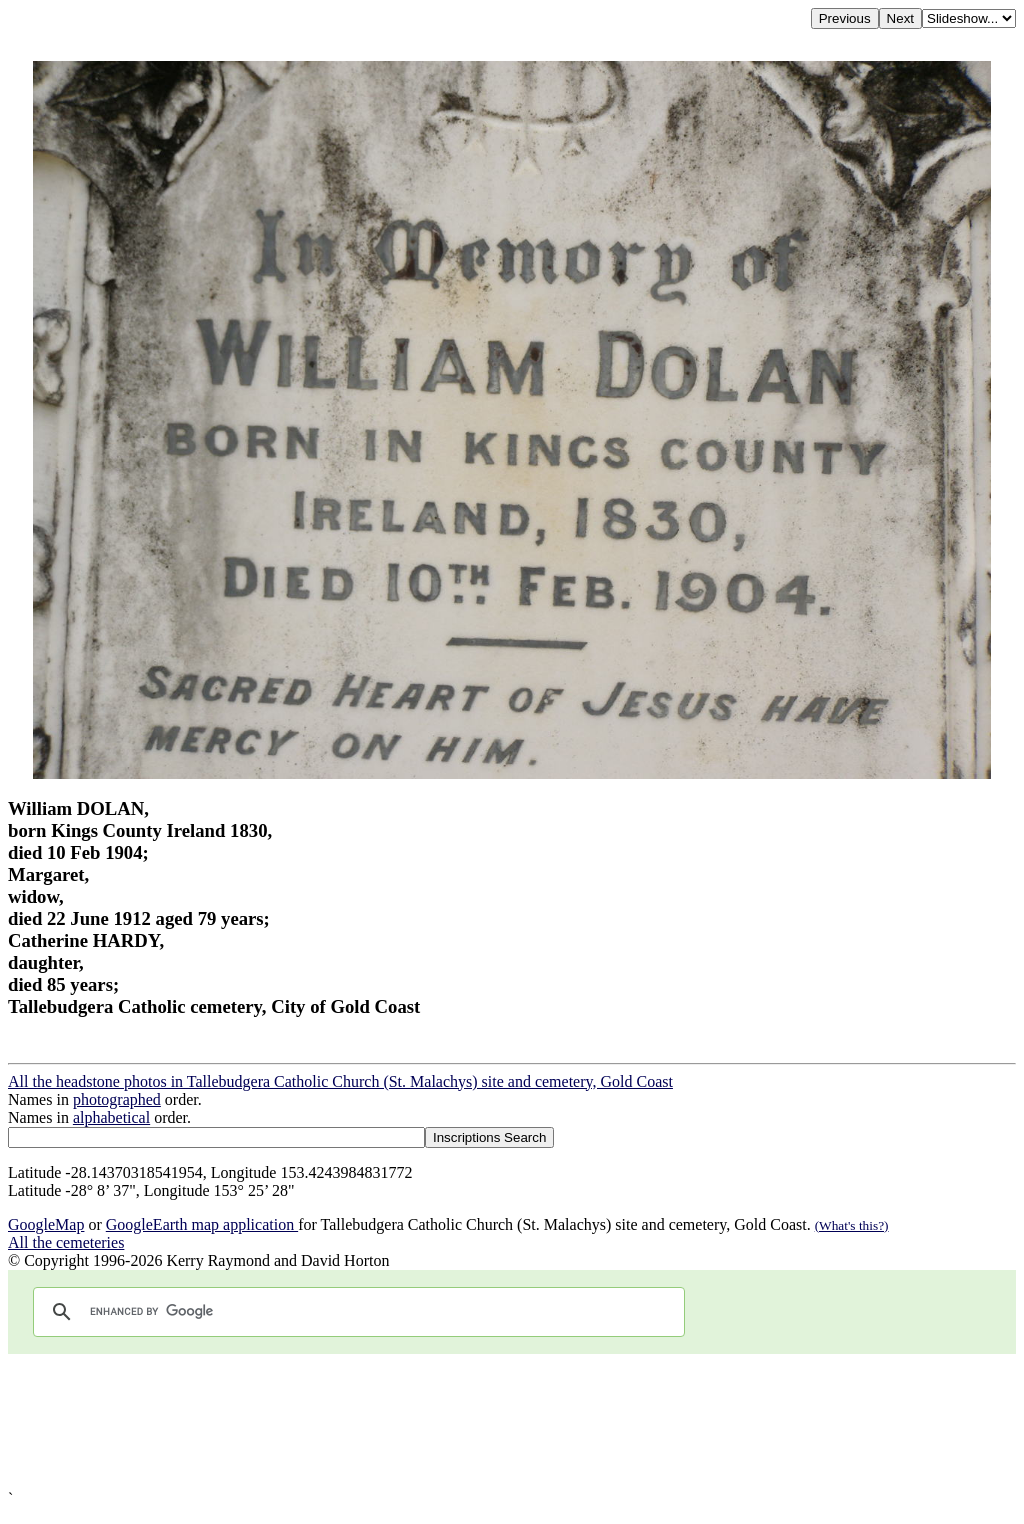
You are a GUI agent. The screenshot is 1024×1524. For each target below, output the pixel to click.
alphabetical (111, 1117)
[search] (356, 1312)
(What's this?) (852, 1225)
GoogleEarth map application (202, 1224)
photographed (117, 1099)
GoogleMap (46, 1224)
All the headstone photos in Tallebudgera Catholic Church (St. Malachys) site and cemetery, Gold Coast (340, 1081)
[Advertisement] (512, 1422)
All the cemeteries (66, 1242)
